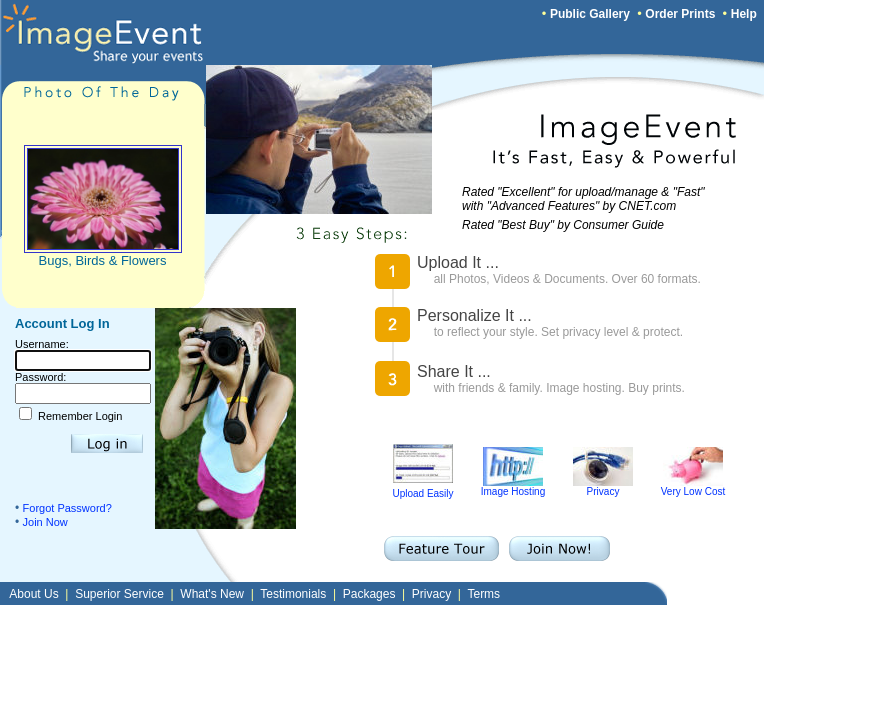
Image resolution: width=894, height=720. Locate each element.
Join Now (45, 522)
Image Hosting (513, 487)
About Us (33, 594)
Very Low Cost (693, 487)
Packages (369, 594)
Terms (483, 594)
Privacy (603, 487)
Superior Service (119, 594)
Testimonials (293, 594)
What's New (212, 594)
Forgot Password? (67, 508)
